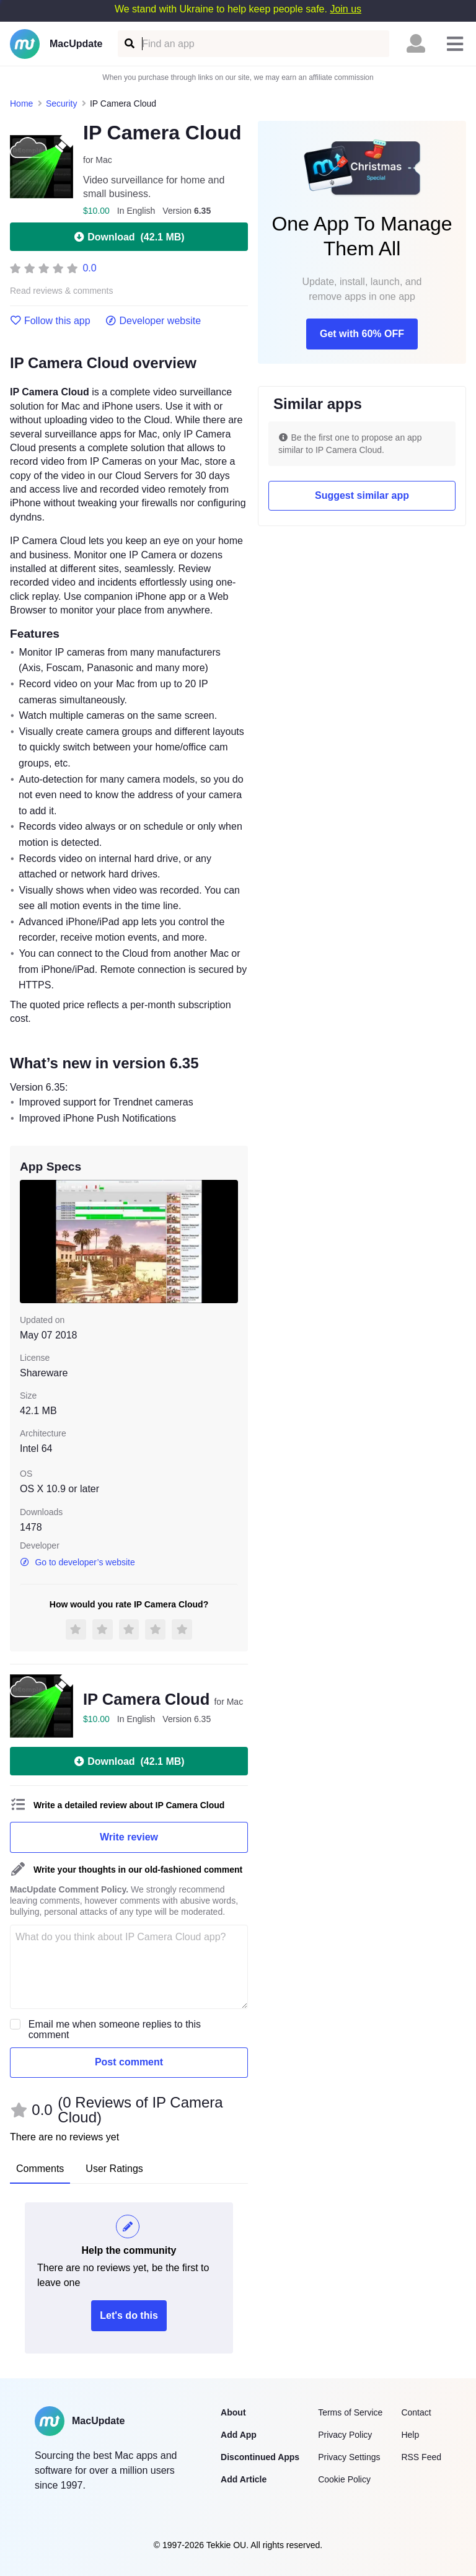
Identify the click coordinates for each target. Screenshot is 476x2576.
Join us (345, 8)
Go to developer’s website (77, 1562)
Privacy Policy (345, 2434)
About (233, 2412)
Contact (416, 2412)
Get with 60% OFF (362, 333)
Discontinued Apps (260, 2457)
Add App (239, 2434)
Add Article (244, 2479)
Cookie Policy (344, 2479)
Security (61, 103)
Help (410, 2434)
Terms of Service (350, 2412)
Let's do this (129, 2315)
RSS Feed (421, 2457)
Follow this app (50, 321)
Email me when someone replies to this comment (115, 2029)
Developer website (153, 321)
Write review (129, 1837)
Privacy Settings (349, 2457)
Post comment (129, 2061)
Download (128, 237)
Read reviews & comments (61, 291)
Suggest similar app (362, 495)
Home (21, 103)
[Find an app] (128, 43)
